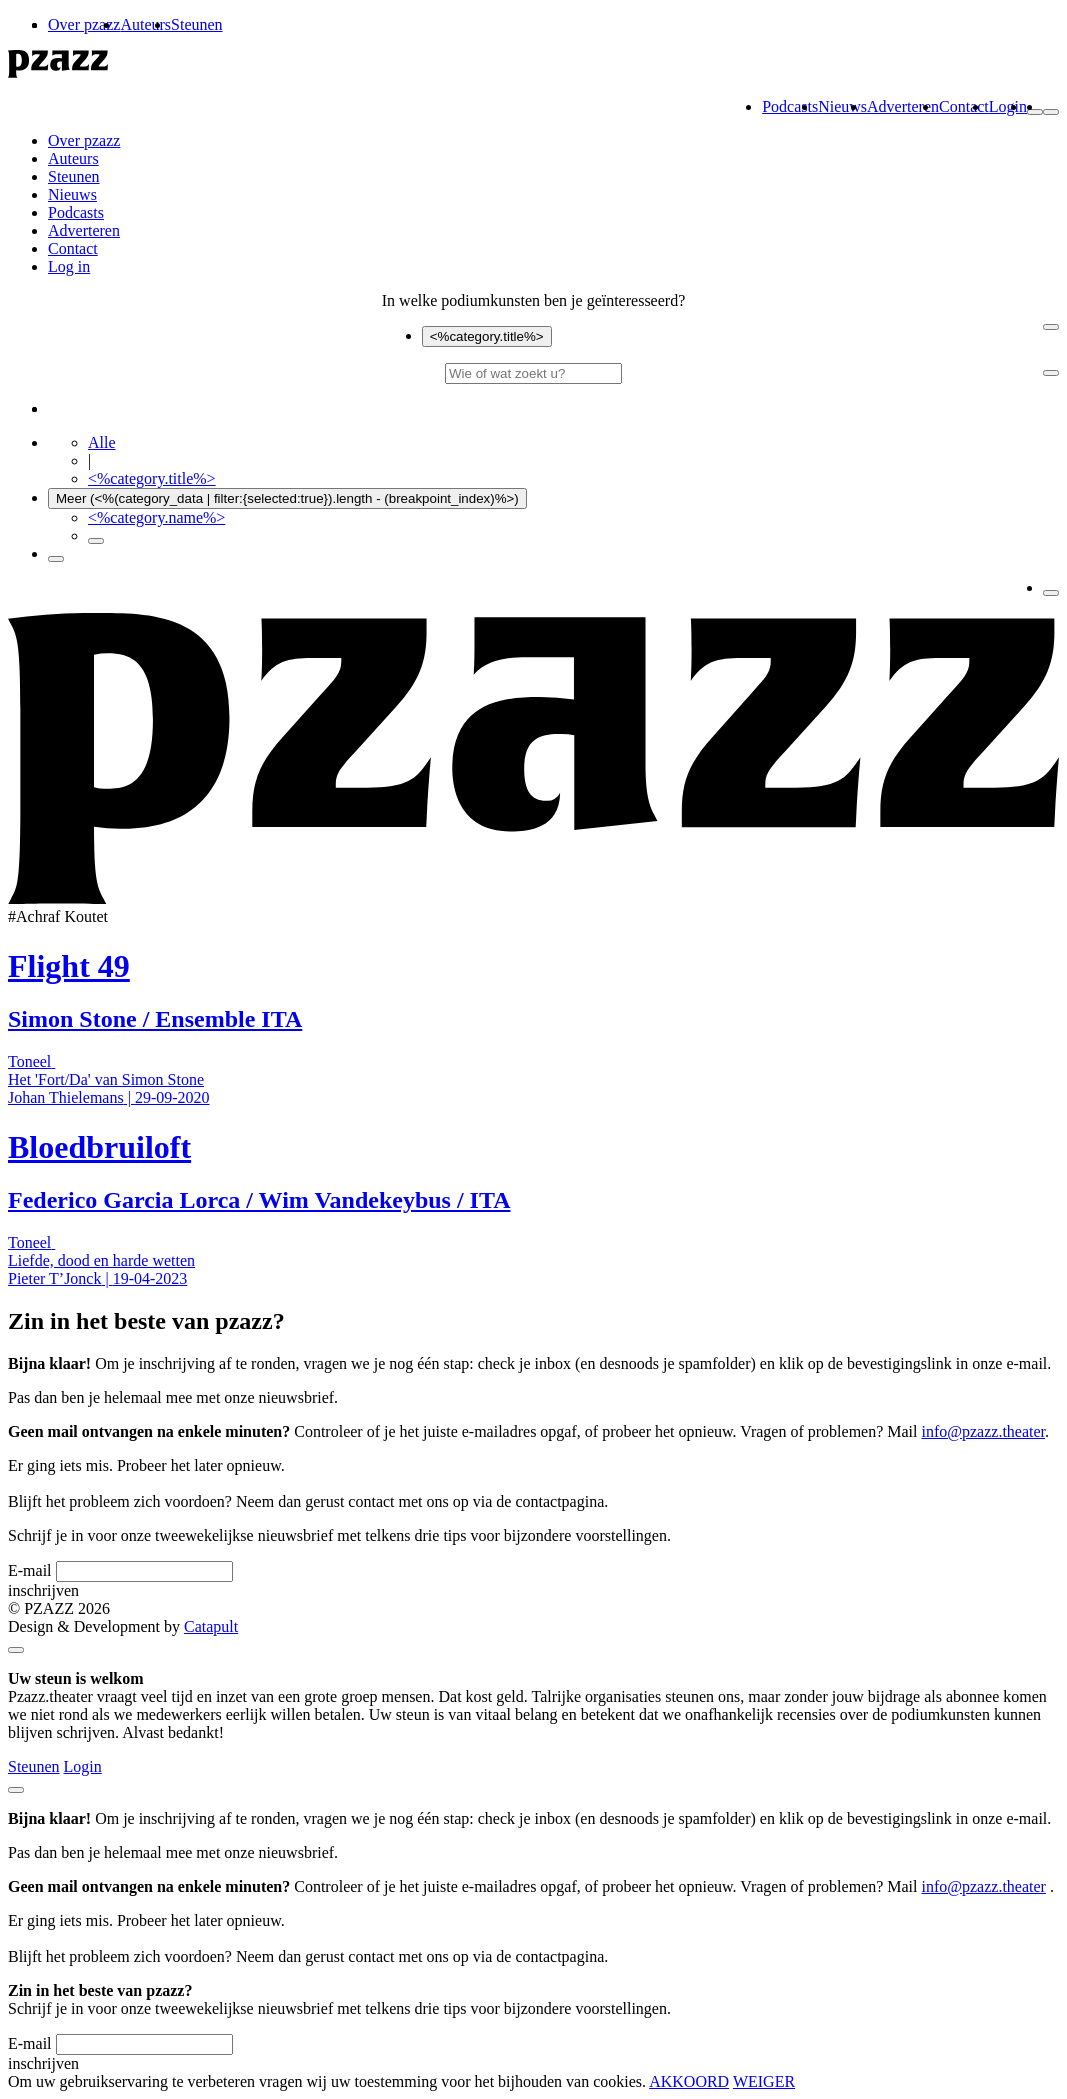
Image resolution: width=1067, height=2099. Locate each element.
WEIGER (764, 2081)
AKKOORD (689, 2081)
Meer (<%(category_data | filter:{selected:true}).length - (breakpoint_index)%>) (287, 498)
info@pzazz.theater (984, 1431)
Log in (69, 266)
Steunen (197, 24)
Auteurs (145, 24)
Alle (102, 442)
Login (1008, 106)
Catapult (211, 1626)
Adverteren (903, 106)
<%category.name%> (156, 517)
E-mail (30, 1570)
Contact (964, 106)
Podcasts (790, 106)
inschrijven (43, 1590)
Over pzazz (84, 24)
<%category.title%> (487, 336)
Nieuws (842, 106)
